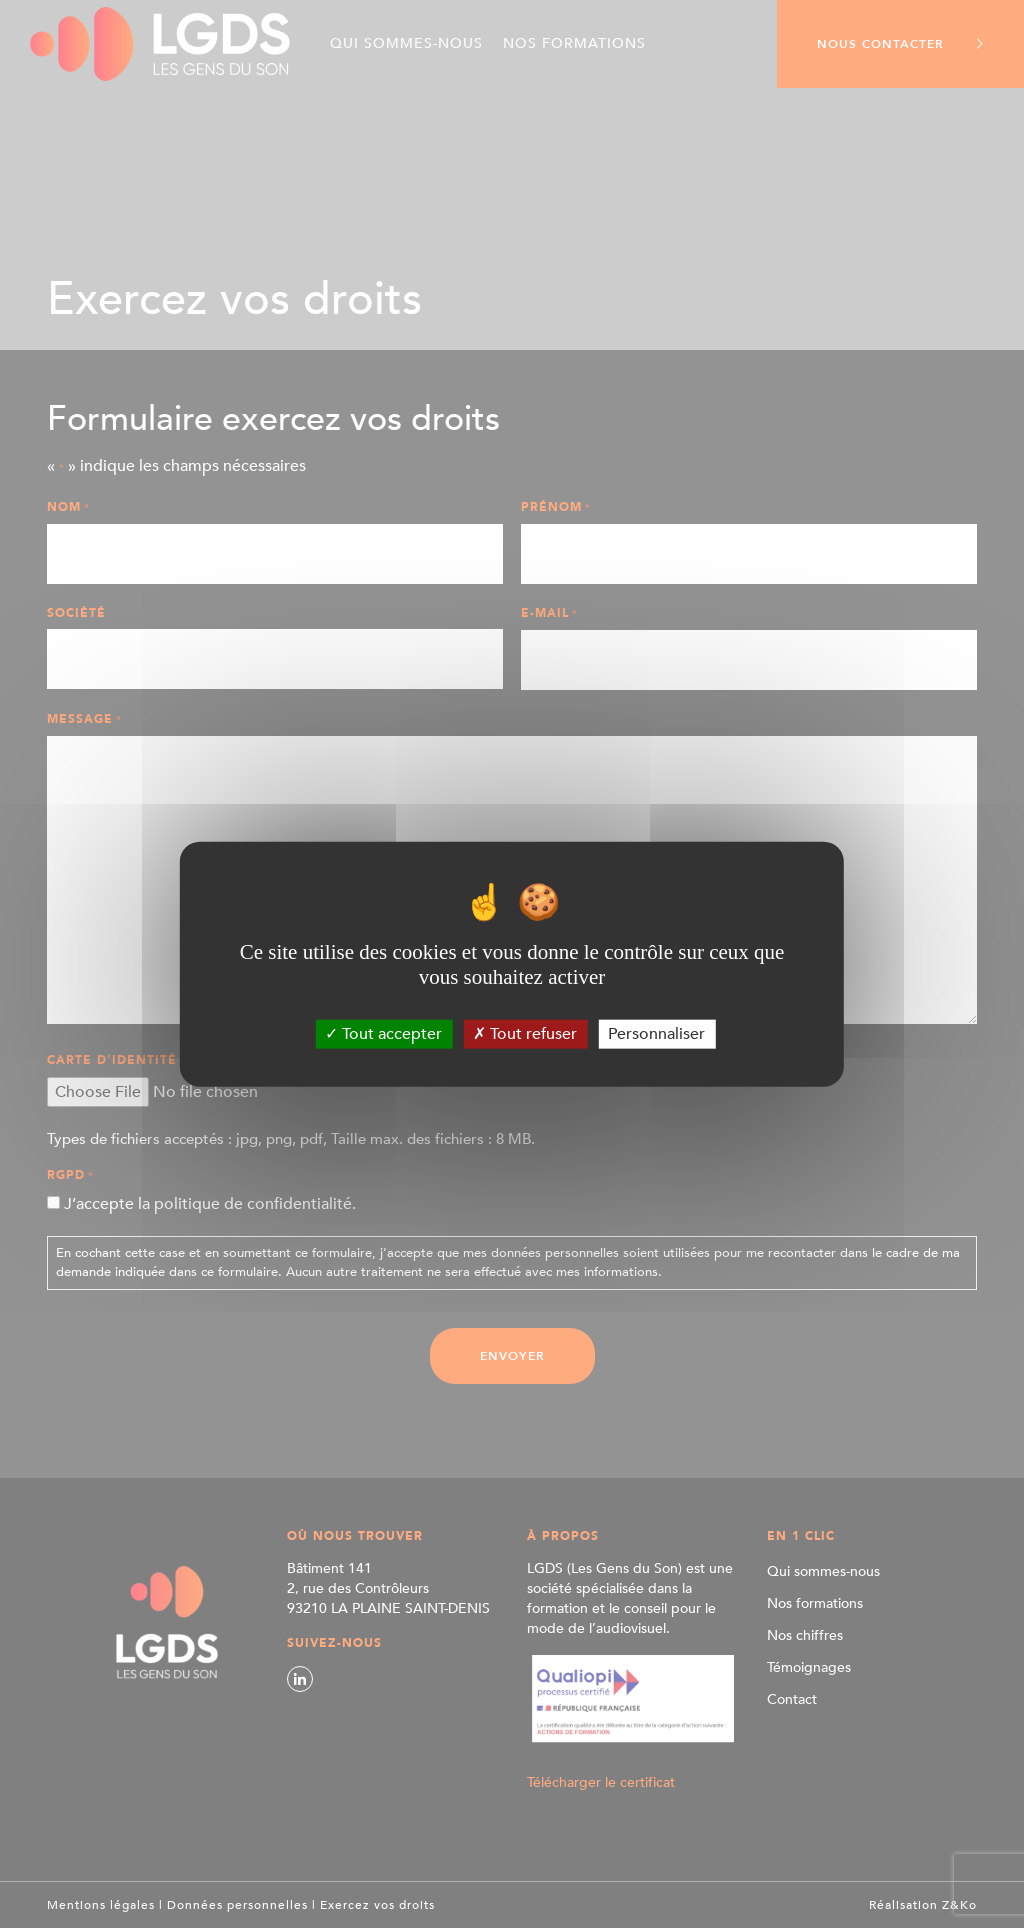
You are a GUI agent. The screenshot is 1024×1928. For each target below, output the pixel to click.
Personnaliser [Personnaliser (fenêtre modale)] (656, 1033)
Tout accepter (383, 1033)
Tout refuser (525, 1033)
